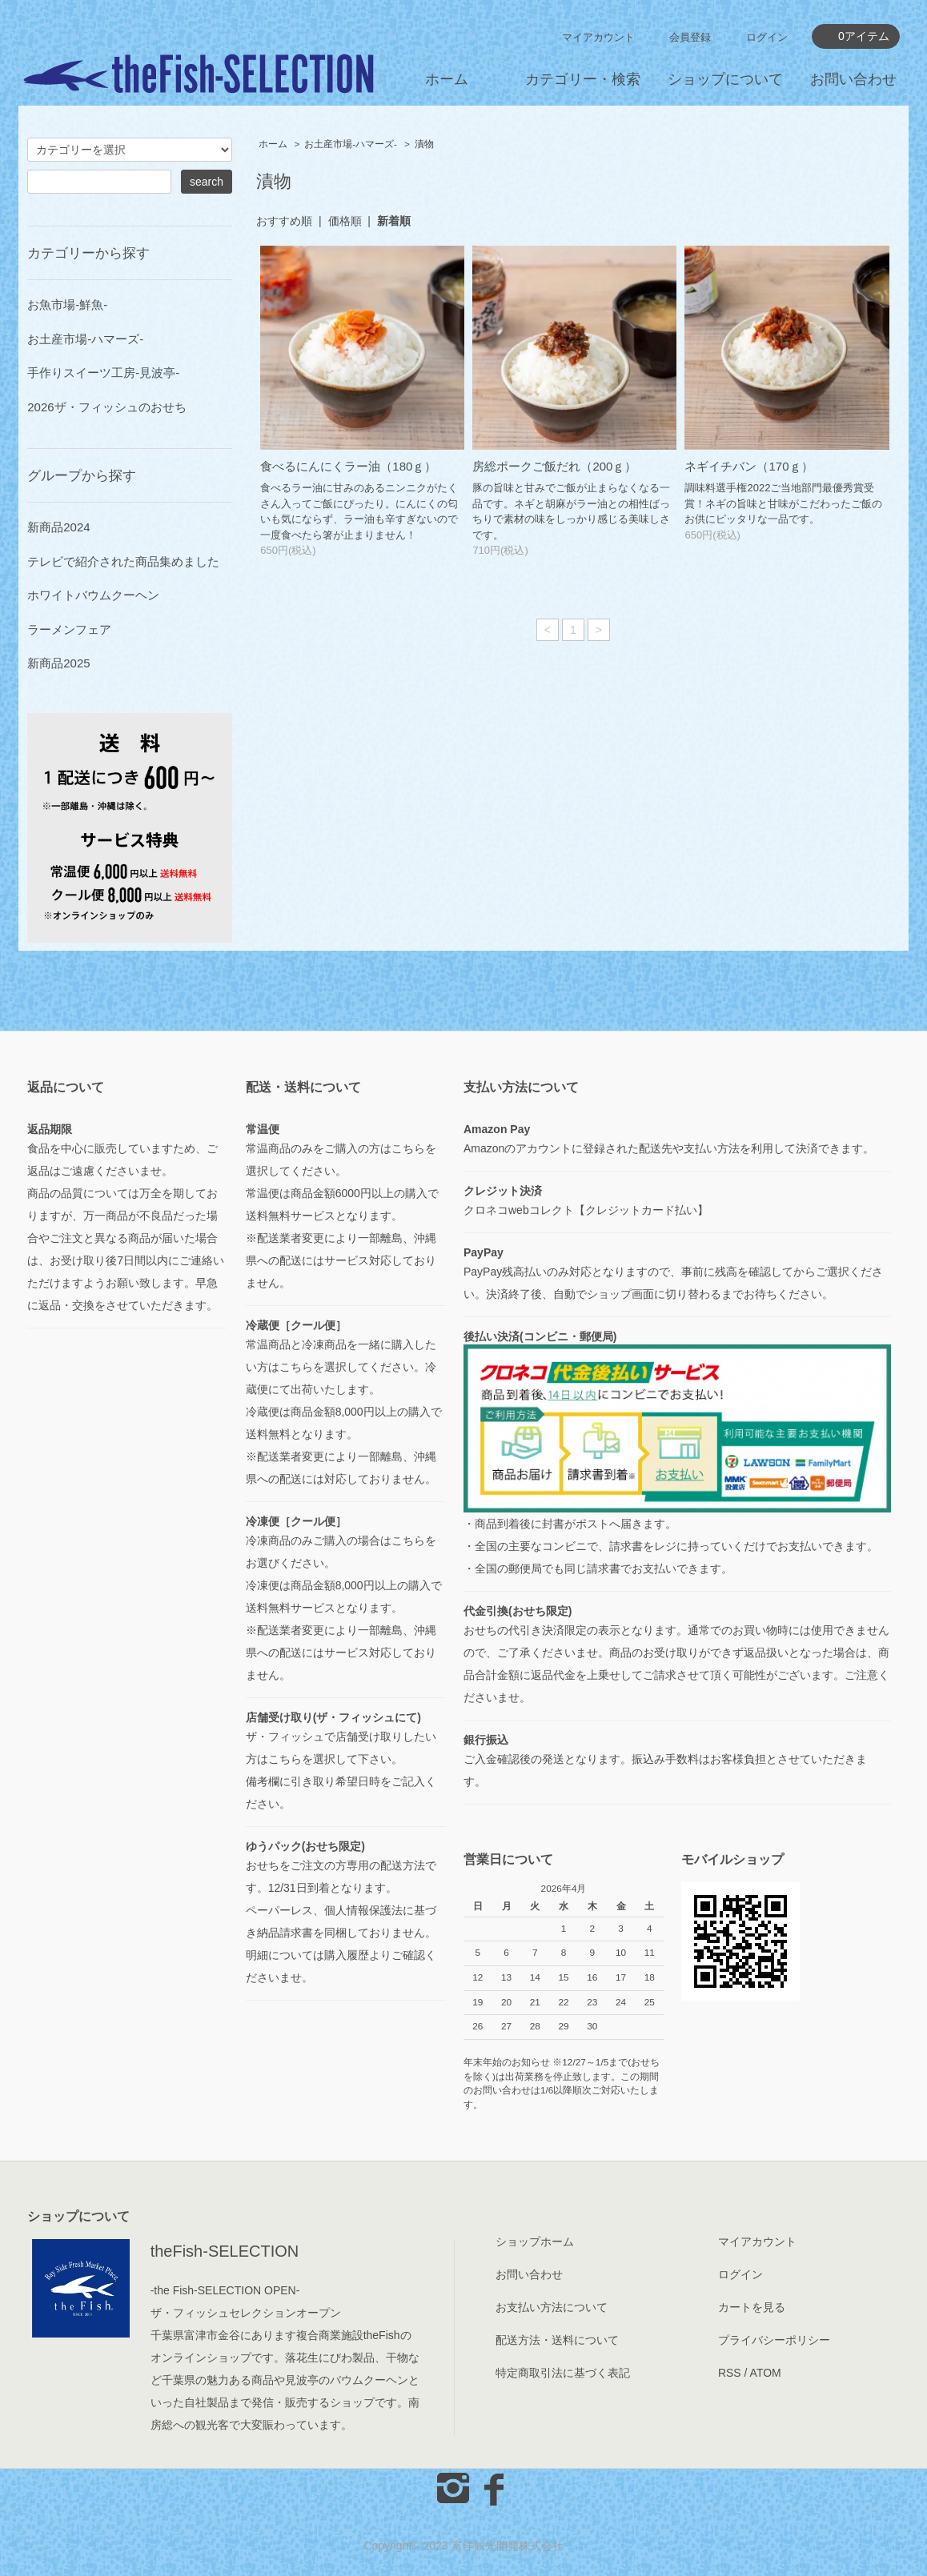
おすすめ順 (284, 220)
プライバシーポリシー (774, 2340)
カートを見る (751, 2307)
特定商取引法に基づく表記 (563, 2372)
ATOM (765, 2372)
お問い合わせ (853, 79)
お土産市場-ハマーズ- (350, 144)
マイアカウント (598, 37)
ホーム (446, 79)
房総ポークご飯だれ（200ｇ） (554, 466)
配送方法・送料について (557, 2340)
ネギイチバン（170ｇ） (748, 466)
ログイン (767, 37)
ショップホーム (535, 2241)
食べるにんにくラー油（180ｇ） (348, 466)
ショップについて (725, 79)
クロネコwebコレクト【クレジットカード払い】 (586, 1210)
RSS (729, 2372)
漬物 (424, 144)
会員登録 (690, 37)
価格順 (345, 220)
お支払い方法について (552, 2307)
